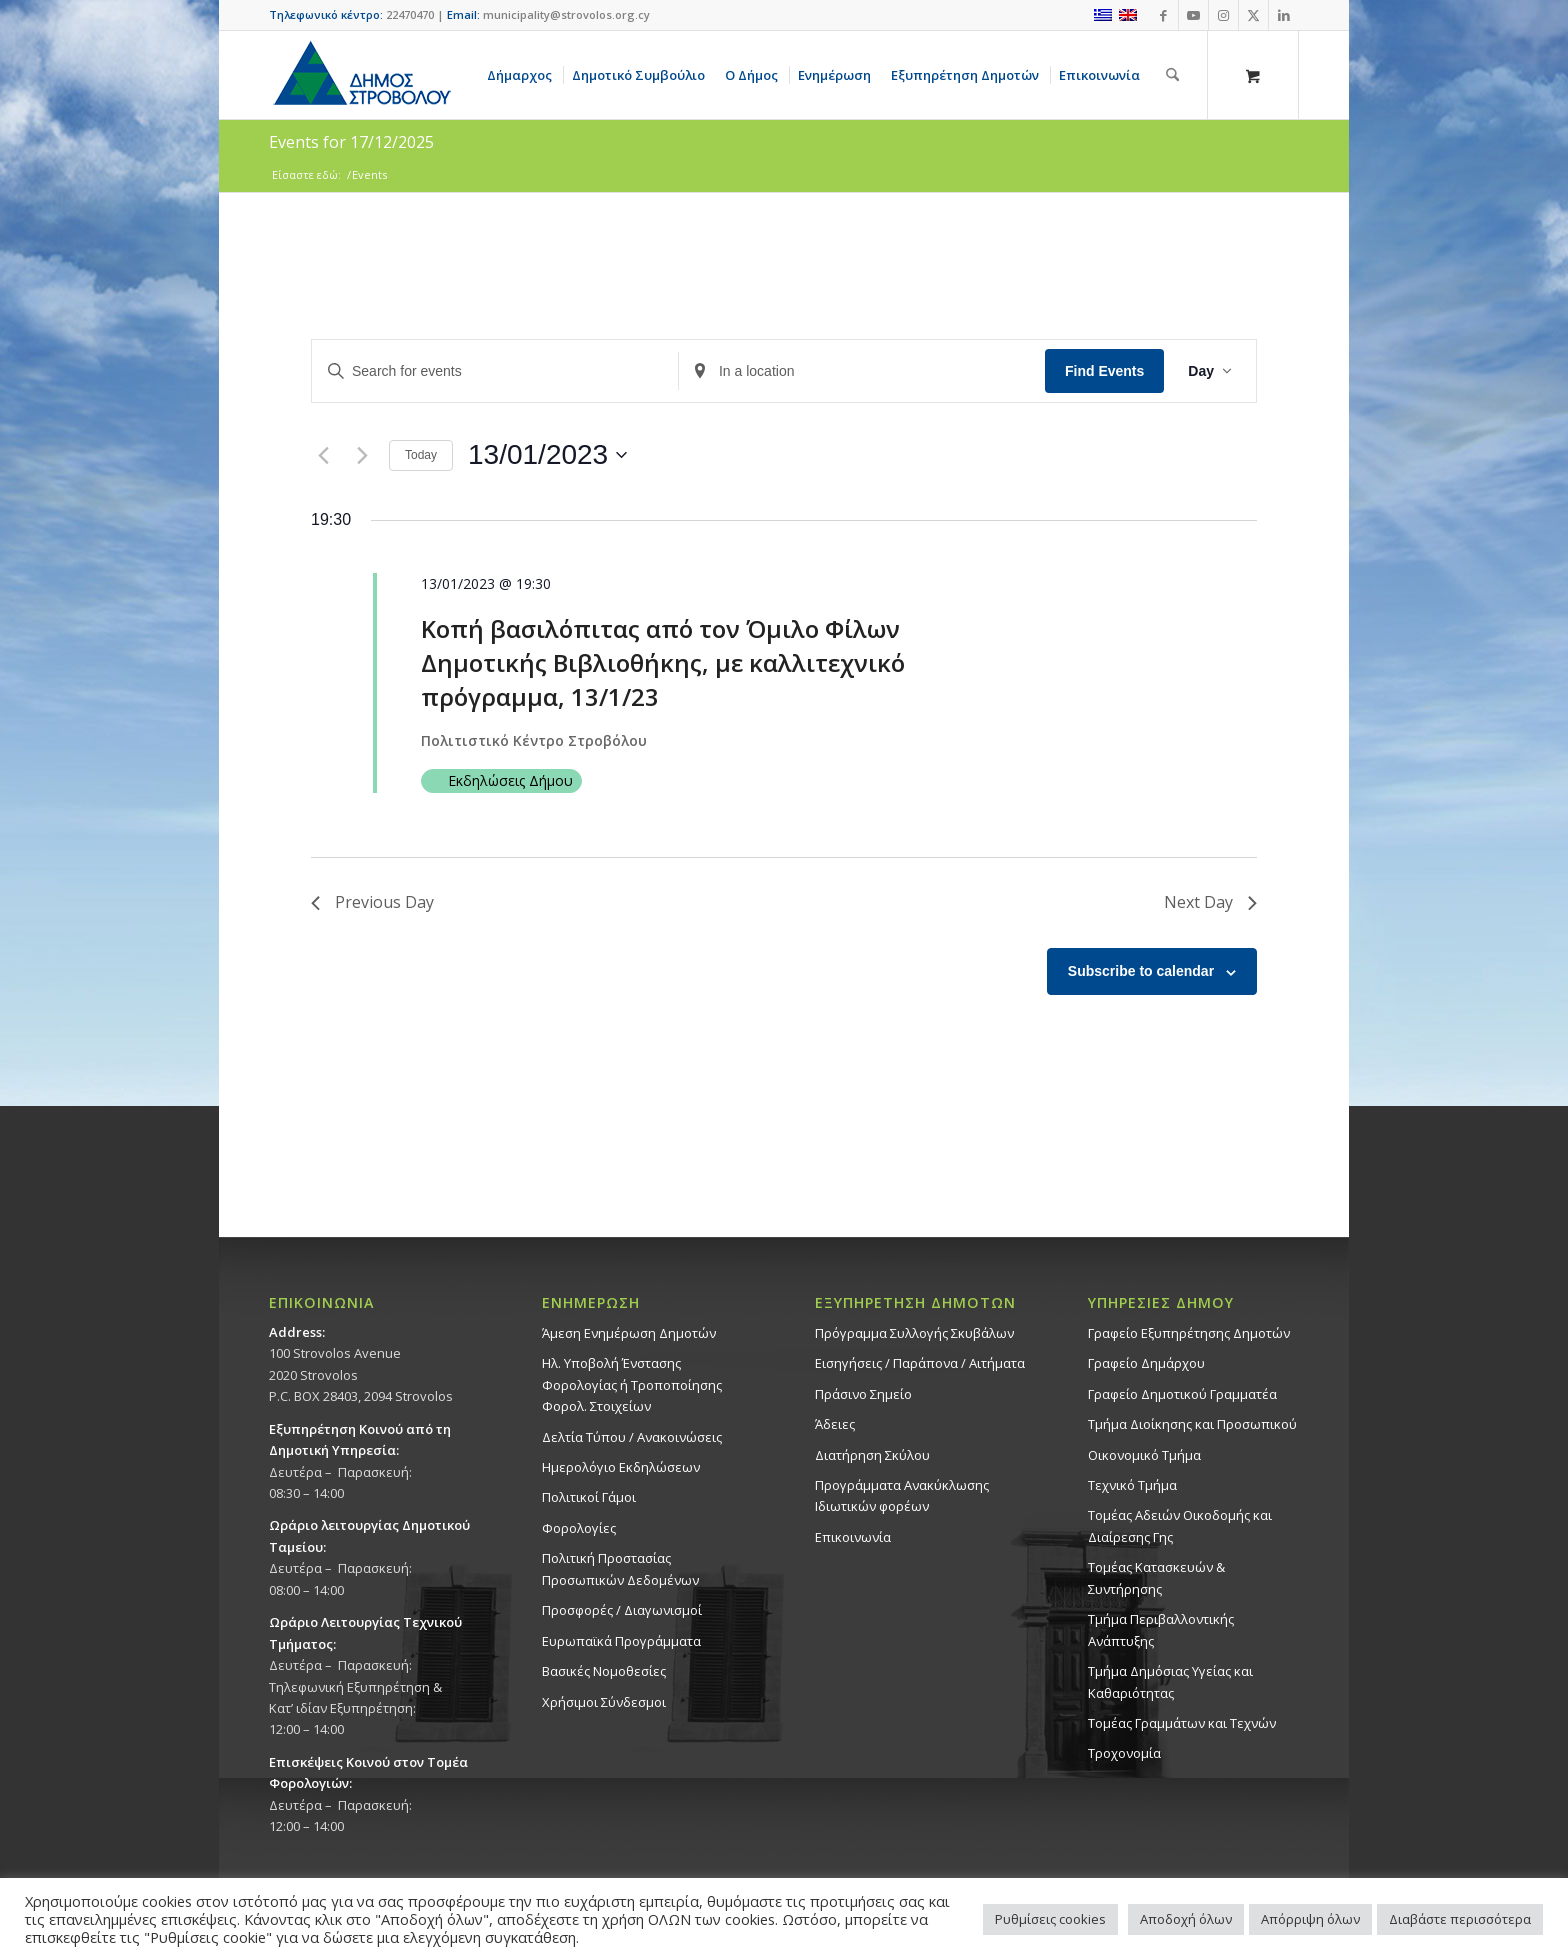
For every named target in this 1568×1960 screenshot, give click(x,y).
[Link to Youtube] (1193, 15)
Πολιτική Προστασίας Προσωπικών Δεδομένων (620, 1568)
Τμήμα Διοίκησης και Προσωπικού (1192, 1424)
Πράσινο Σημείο (863, 1394)
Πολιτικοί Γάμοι (589, 1497)
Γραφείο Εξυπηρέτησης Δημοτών (1189, 1333)
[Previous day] (323, 455)
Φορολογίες (579, 1528)
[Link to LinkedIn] (1284, 15)
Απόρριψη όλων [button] (1310, 1919)
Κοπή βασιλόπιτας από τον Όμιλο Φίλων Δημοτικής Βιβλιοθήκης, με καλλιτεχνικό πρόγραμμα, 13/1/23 (663, 662)
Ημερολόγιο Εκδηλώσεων (621, 1467)
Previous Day (372, 902)
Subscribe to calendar (1141, 971)
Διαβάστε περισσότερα (1460, 1919)
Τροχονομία (1124, 1753)
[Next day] (362, 455)
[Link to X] (1253, 15)
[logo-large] (361, 75)
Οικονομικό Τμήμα (1144, 1455)
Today (421, 455)
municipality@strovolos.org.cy (566, 14)
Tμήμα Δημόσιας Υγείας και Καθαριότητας (1170, 1681)
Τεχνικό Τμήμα (1132, 1485)
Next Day (1210, 902)
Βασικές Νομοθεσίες (604, 1671)
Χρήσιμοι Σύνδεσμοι (604, 1702)
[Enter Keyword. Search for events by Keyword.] (495, 371)
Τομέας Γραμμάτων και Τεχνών (1182, 1723)
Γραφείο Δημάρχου (1146, 1363)
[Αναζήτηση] (1172, 75)
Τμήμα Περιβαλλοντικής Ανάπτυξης (1161, 1629)
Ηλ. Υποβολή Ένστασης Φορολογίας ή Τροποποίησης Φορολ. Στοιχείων (632, 1384)
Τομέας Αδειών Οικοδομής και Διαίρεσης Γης (1180, 1525)
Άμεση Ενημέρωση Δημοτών (629, 1333)
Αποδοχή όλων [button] (1186, 1919)
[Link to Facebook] (1163, 15)
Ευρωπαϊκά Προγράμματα (621, 1641)
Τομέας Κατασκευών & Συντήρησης (1156, 1577)
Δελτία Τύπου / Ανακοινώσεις (632, 1437)
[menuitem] (523, 75)
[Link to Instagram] (1223, 15)
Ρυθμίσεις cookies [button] (1050, 1919)
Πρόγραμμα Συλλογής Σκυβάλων (914, 1333)
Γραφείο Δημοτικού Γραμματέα (1182, 1394)
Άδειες (835, 1424)
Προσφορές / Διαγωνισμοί (622, 1610)
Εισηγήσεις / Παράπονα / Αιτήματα (920, 1363)
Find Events (1104, 371)
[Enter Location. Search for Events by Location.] (862, 371)
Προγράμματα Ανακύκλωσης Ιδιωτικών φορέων (902, 1495)
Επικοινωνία (853, 1537)
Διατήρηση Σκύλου (872, 1455)
